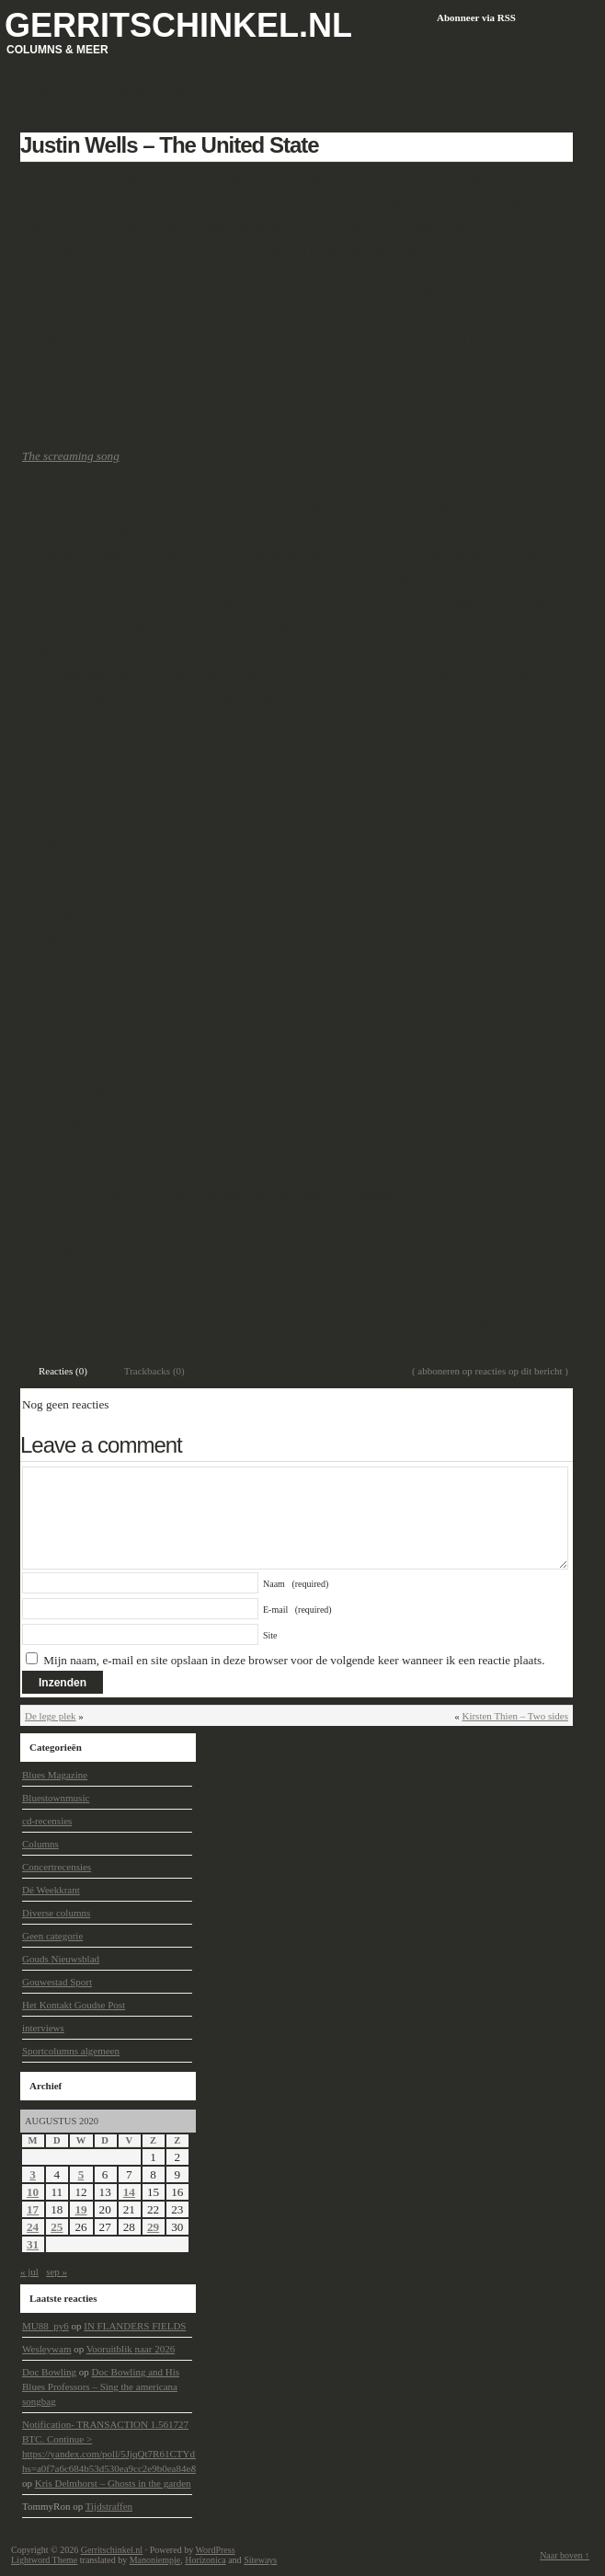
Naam (295, 1584)
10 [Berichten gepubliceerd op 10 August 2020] (33, 2192)
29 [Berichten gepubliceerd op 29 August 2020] (153, 2227)
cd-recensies (212, 1323)
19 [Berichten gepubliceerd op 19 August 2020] (80, 2209)
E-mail (297, 1609)
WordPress (214, 2550)
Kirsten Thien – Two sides (515, 1715)
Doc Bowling (49, 2371)
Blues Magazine (54, 1774)
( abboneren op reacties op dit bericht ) (490, 1370)
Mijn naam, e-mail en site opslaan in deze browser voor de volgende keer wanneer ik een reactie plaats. (293, 1660)
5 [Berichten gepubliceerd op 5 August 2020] (81, 2174)
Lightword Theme (44, 2560)
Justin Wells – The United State (169, 144)
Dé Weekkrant (51, 1889)
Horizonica (205, 2560)
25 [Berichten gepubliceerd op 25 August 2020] (57, 2227)
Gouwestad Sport (57, 1981)
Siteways (260, 2560)
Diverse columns (56, 1912)
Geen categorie (52, 1935)
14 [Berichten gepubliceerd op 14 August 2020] (129, 2192)
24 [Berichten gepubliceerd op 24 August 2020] (33, 2227)
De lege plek (50, 1715)
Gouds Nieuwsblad (60, 1958)
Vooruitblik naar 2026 (130, 2348)
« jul (29, 2271)
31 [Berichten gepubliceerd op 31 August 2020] (33, 2244)
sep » (56, 2271)
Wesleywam (47, 2348)
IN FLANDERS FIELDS (135, 2325)
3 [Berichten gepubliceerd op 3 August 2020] (32, 2174)
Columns (40, 1843)
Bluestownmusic (148, 1323)
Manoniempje (155, 2560)
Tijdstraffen (109, 2506)
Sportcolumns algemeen (71, 2050)
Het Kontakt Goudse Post (73, 2004)
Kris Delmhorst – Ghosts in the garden (113, 2483)
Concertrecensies (56, 1866)
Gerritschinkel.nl (178, 25)
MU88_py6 (45, 2325)
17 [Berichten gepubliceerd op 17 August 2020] (33, 2209)
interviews (43, 2027)
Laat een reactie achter (517, 1323)
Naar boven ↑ (564, 2555)
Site (270, 1635)
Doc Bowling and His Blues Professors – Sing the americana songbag (100, 2386)
